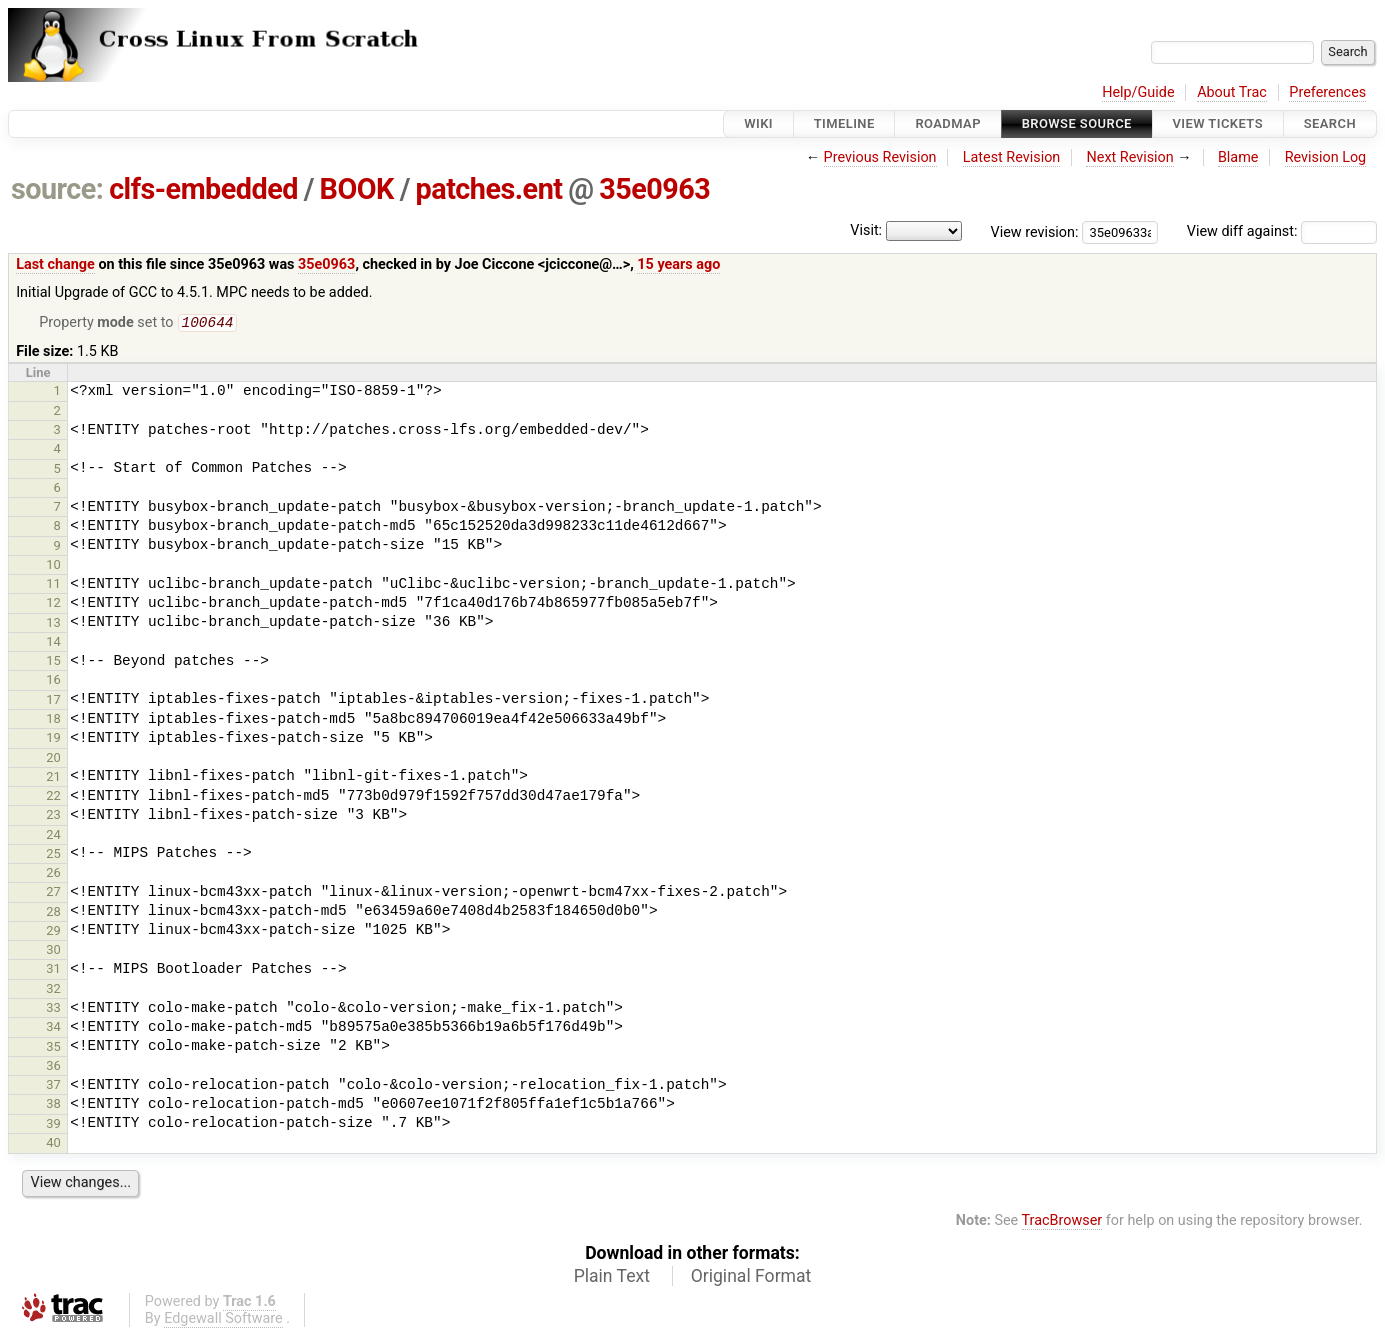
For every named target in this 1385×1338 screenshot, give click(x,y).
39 (53, 1125)
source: (57, 189)
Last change (55, 264)
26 (53, 874)
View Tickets (1218, 123)
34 (53, 1028)
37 (53, 1086)
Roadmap (948, 123)
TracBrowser (1062, 1222)
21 (53, 778)
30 (53, 951)
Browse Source (1077, 123)
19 (53, 739)
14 (53, 643)
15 (53, 662)
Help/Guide (1138, 92)
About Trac (1232, 92)
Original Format (751, 1278)
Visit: (866, 230)
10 (53, 566)
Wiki (758, 123)
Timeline (844, 123)
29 (53, 932)
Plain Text (612, 1278)
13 (53, 624)
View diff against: (1282, 231)
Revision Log (1326, 157)
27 (53, 893)
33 (53, 1009)
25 (53, 855)
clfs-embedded (203, 189)
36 (53, 1067)
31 (53, 970)
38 (53, 1105)
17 (53, 701)
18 (53, 720)
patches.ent (489, 189)
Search (1330, 123)
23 (53, 816)
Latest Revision (1012, 157)
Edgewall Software (223, 1320)
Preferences (1327, 92)
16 (53, 681)
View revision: (1035, 231)
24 (53, 836)
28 (53, 913)
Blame (1238, 157)
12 (53, 604)
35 (53, 1048)
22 (53, 797)
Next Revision (1129, 157)
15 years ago (678, 264)
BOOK (357, 189)
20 (53, 759)
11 (53, 585)
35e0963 (654, 189)
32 (53, 990)
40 (53, 1144)
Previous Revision (880, 157)
